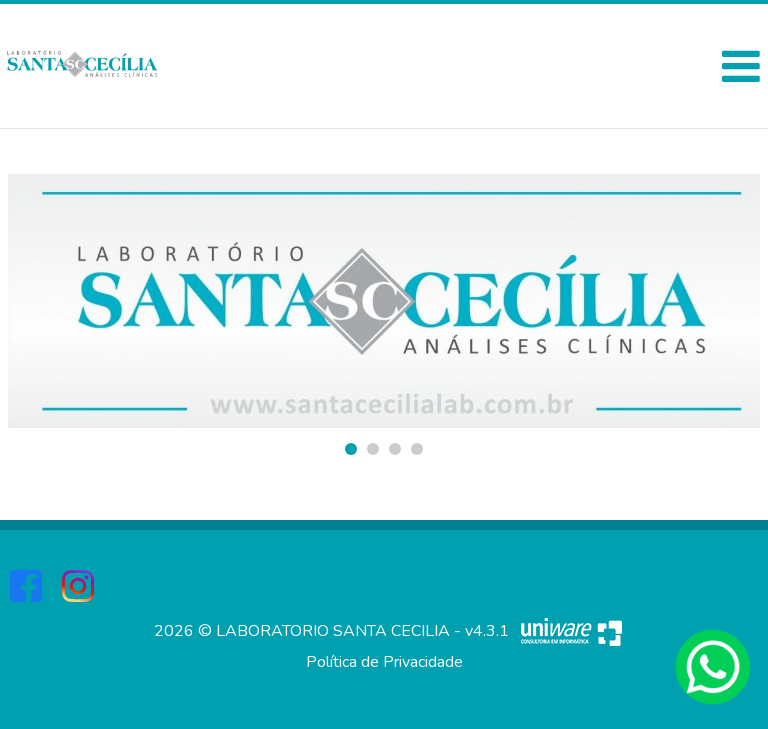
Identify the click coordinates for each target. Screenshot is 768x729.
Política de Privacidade (384, 662)
